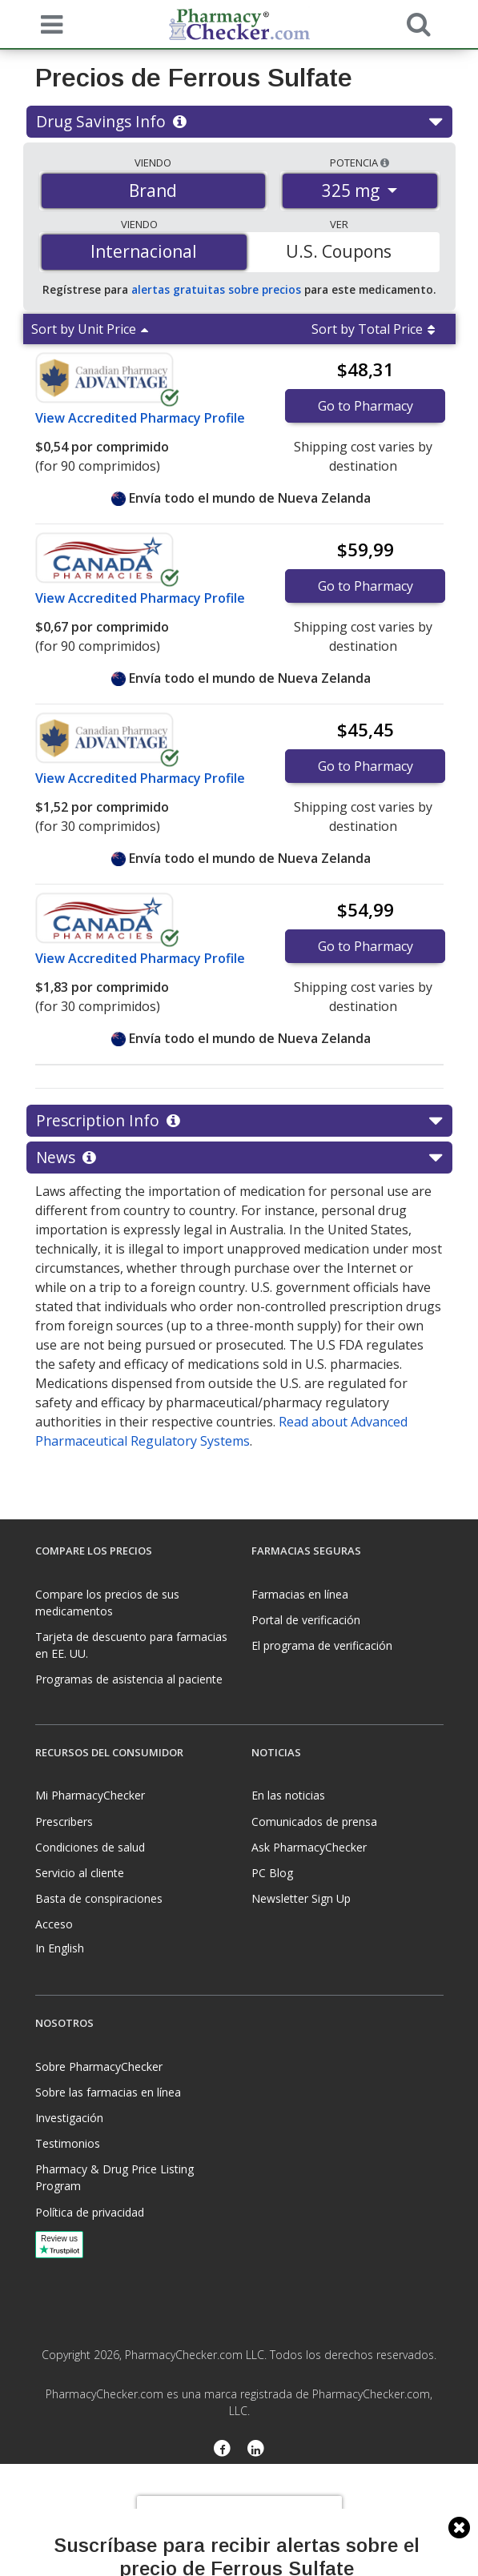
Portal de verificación (305, 1619)
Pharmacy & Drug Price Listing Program (114, 2177)
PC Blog (272, 1872)
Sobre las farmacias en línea (108, 2092)
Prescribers (64, 1821)
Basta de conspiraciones (99, 1898)
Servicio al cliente (79, 1872)
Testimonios (67, 2143)
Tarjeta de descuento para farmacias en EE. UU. (131, 1645)
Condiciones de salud (90, 1847)
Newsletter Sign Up (301, 1898)
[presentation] (239, 2520)
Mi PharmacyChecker (90, 1795)
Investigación (69, 2117)
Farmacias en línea (299, 1594)
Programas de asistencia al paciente (129, 1679)
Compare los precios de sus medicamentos (107, 1603)
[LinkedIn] (256, 2449)
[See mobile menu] (48, 23)
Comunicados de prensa (314, 1821)
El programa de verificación (321, 1645)
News (238, 1157)
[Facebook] (222, 2449)
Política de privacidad (89, 2212)
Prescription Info (238, 1120)
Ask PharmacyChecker (309, 1847)
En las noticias (288, 1795)
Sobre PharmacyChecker (99, 2066)
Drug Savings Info (238, 121)
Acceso (54, 1924)
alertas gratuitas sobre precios (216, 289)
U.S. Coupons (339, 251)
